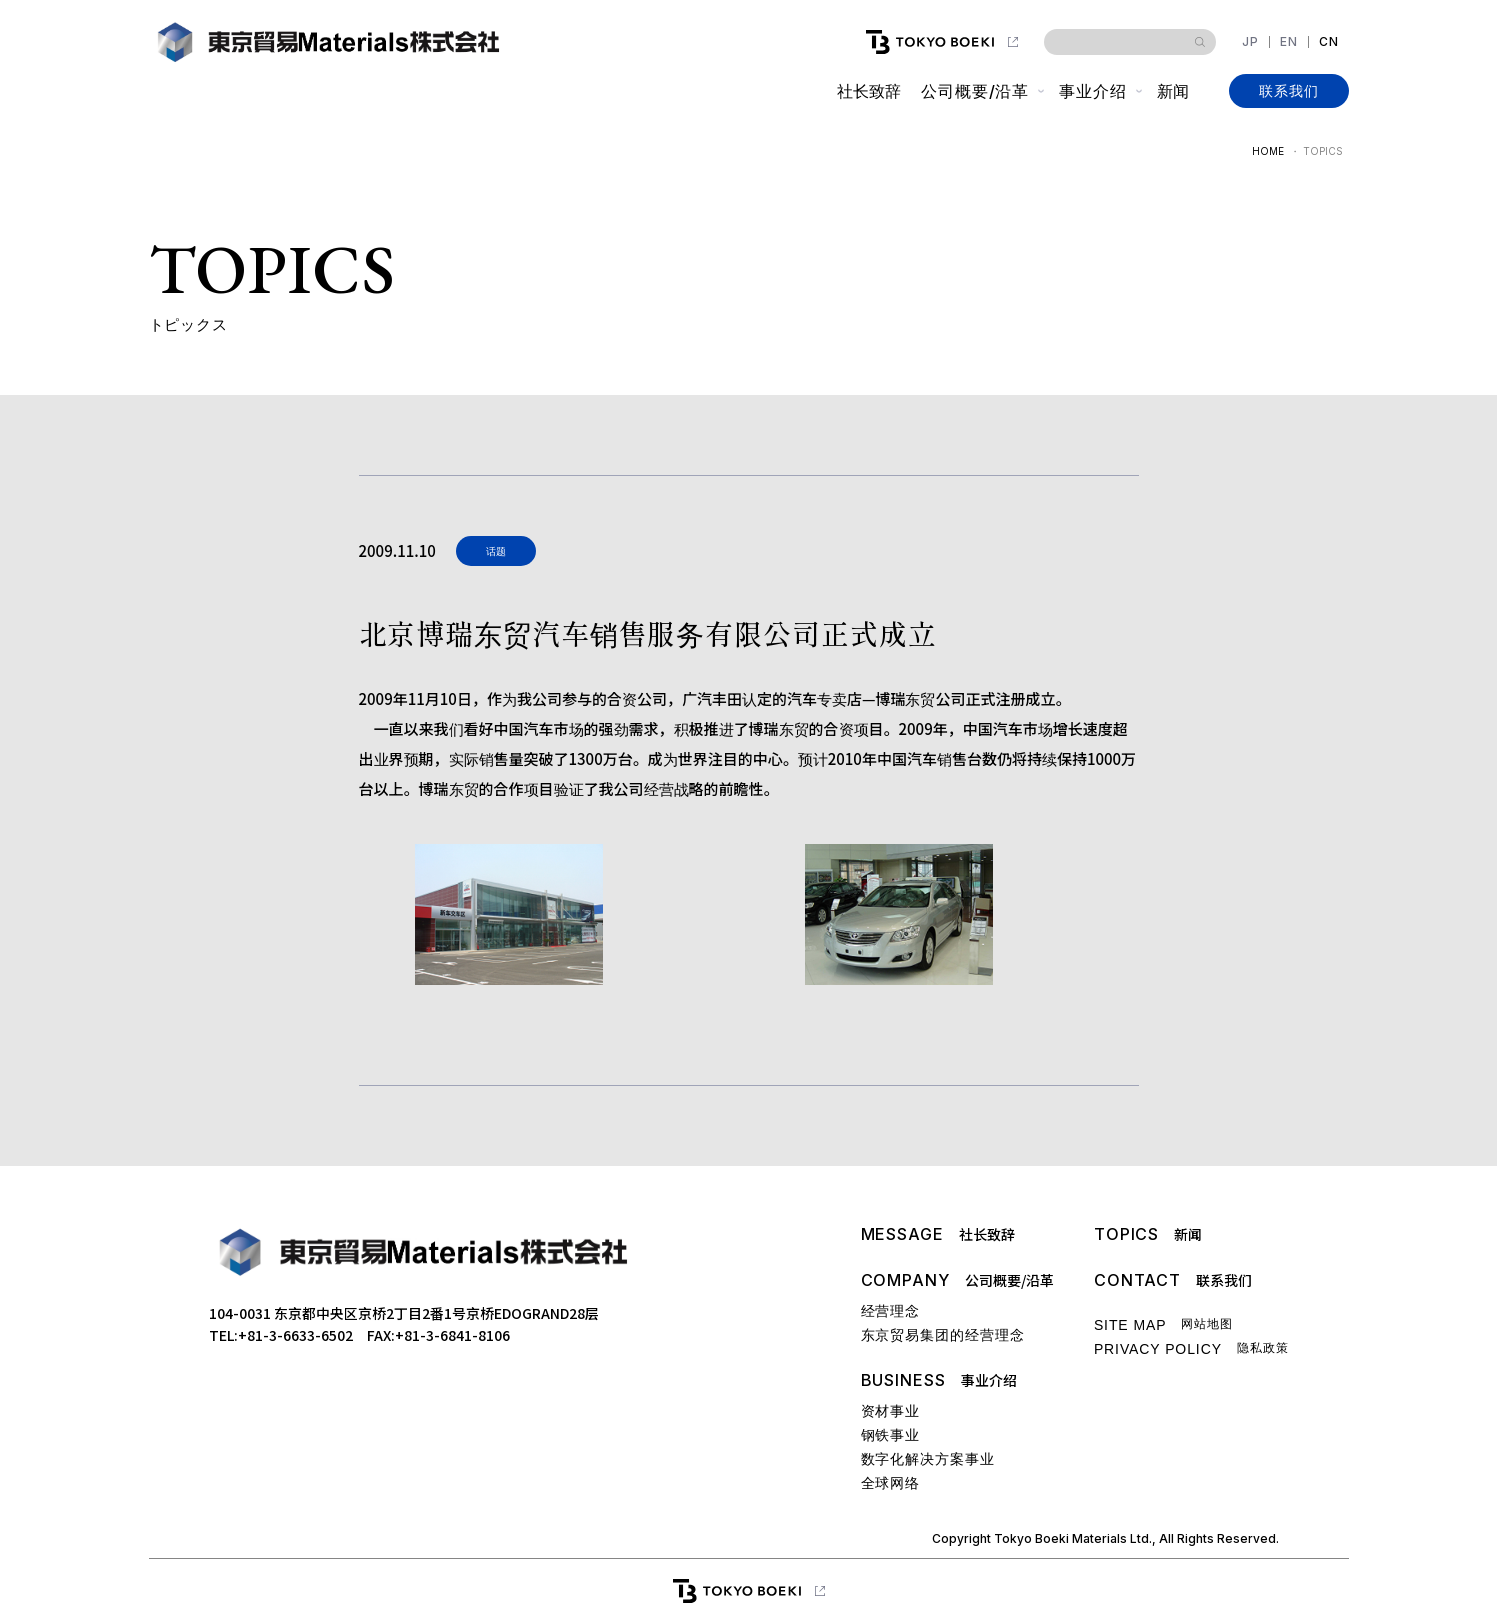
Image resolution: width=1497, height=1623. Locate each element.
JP (1250, 42)
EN (1289, 42)
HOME (1268, 151)
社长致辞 (869, 91)
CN (1329, 42)
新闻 (1173, 91)
